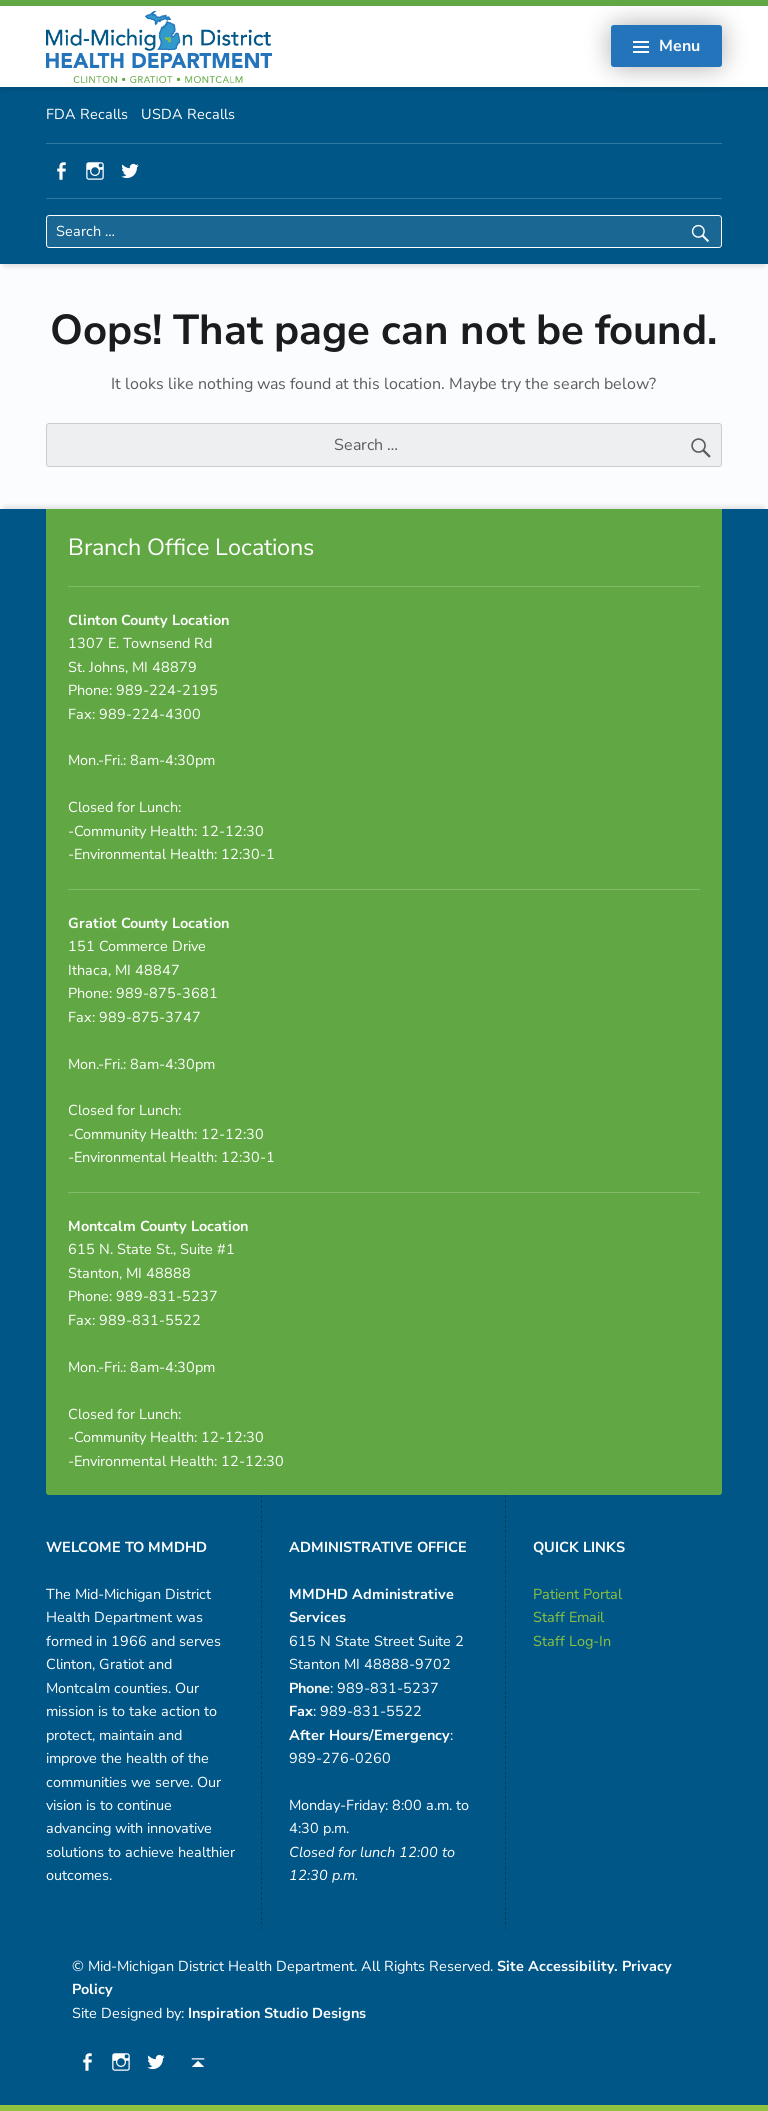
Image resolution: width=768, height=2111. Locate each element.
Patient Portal (577, 1594)
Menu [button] (679, 46)
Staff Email (568, 1617)
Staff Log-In (572, 1641)
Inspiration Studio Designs (277, 2013)
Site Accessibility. (557, 1966)
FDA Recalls (87, 114)
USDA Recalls (188, 114)
